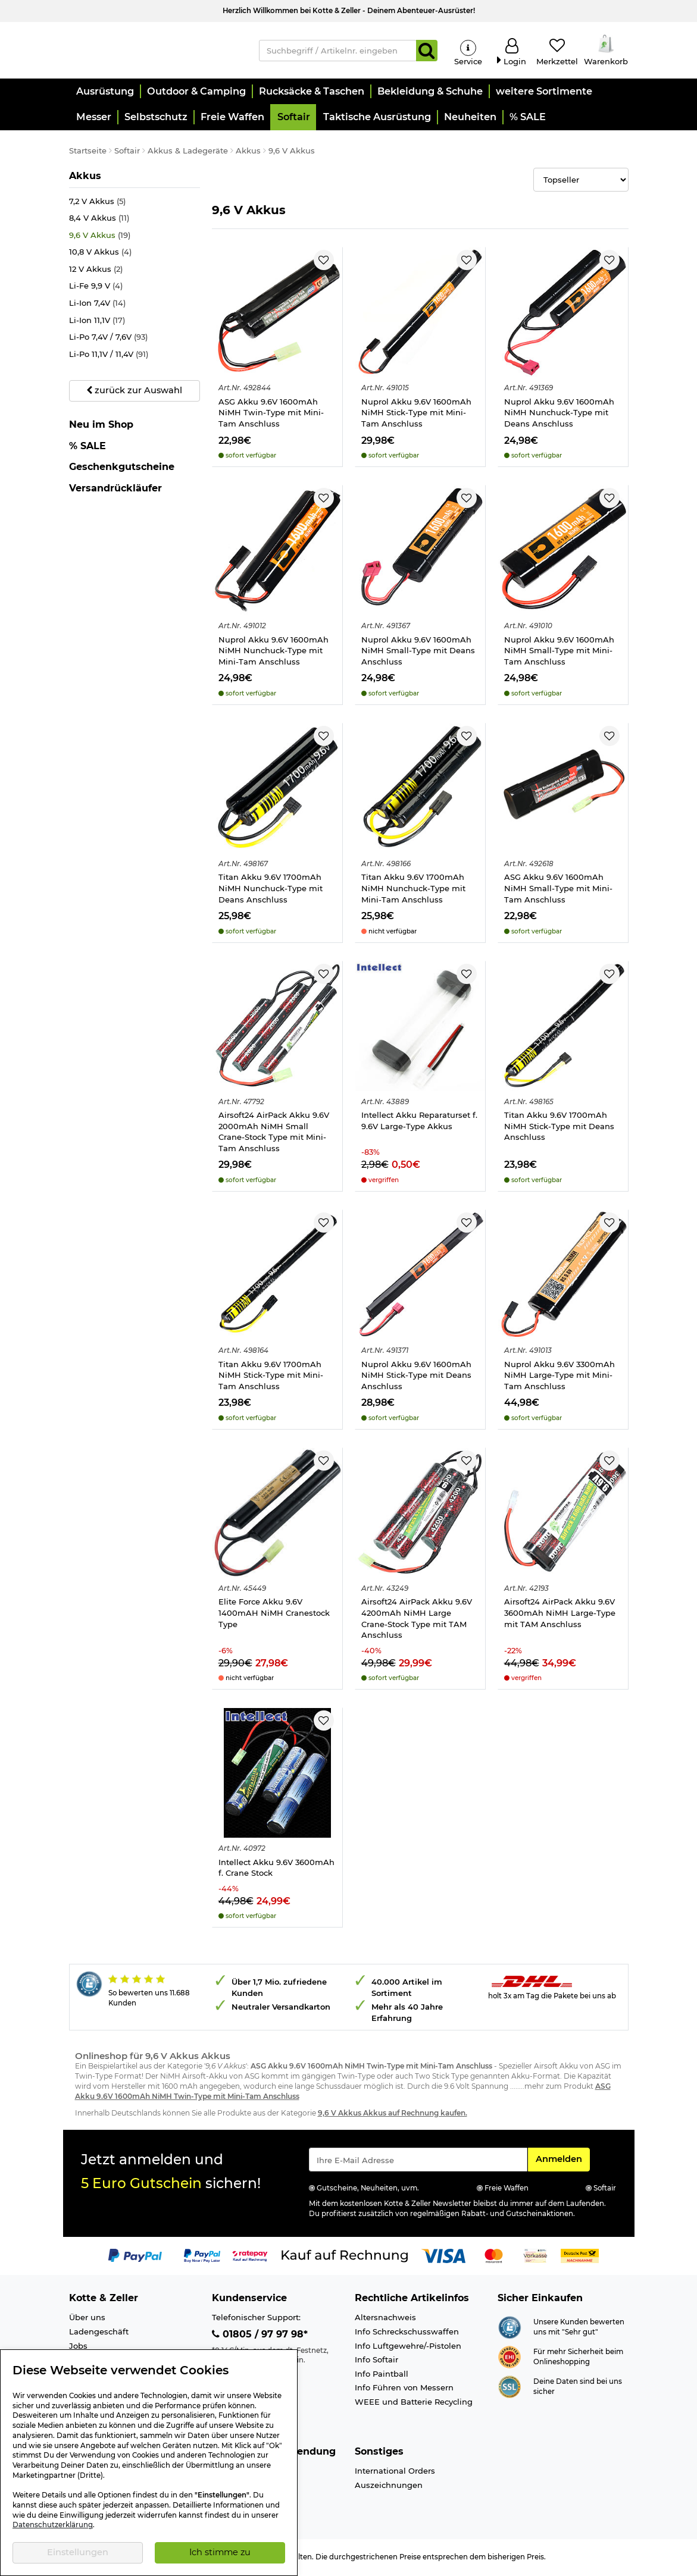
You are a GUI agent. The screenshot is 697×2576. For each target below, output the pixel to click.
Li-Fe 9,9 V (96, 287)
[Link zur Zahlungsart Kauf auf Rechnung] (345, 2256)
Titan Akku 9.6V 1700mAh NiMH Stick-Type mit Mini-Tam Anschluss (270, 1376)
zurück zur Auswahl (134, 392)
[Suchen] (427, 51)
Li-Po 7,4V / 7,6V (108, 338)
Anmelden (562, 2160)
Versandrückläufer (115, 489)
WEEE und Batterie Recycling (414, 2403)
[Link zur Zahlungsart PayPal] (135, 2256)
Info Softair (376, 2361)
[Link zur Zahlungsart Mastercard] (493, 2256)
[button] (104, 93)
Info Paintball (381, 2375)
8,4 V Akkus (99, 219)
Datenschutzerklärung (52, 2525)
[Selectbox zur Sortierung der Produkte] (581, 181)
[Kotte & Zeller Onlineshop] (155, 50)
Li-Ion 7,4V (97, 305)
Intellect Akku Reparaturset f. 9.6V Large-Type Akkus (419, 1122)
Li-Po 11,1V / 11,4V (108, 355)
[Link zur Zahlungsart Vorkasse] (535, 2256)
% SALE (87, 447)
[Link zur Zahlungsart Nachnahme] (580, 2256)
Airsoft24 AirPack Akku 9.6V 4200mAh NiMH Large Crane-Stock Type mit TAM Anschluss (416, 1620)
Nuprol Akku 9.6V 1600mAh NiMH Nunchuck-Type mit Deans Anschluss (559, 414)
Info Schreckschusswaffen (407, 2333)
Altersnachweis (385, 2319)
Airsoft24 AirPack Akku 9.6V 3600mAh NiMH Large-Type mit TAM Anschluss (559, 1614)
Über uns (87, 2319)
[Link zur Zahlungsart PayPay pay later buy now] (202, 2256)
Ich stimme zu (220, 2552)
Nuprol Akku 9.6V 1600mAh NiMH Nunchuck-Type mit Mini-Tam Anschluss (273, 651)
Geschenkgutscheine (121, 468)
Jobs (78, 2347)
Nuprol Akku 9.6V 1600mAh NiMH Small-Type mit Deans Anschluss (418, 651)
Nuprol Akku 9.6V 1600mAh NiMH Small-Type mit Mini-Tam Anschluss (559, 651)
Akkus (93, 177)
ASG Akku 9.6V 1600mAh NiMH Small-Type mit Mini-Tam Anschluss (558, 889)
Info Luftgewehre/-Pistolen (408, 2347)
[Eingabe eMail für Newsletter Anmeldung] (418, 2161)
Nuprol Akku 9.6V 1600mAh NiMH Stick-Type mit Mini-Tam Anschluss (416, 414)
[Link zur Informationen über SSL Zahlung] (509, 2387)
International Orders (395, 2472)
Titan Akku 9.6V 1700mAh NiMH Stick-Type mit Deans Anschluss (559, 1127)
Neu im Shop (101, 426)
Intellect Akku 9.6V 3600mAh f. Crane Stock (276, 1869)
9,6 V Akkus (99, 237)
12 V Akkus (96, 271)
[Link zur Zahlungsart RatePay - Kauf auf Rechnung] (250, 2256)
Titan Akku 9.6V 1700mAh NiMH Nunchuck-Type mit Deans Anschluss (270, 889)
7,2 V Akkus (97, 203)
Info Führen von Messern (404, 2389)
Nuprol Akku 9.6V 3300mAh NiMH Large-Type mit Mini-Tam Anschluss (559, 1376)
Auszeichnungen (389, 2487)
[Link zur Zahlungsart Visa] (443, 2256)
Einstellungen (77, 2552)
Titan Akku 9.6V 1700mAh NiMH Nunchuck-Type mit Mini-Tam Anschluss (413, 889)
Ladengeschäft (99, 2333)
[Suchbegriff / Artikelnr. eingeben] (337, 51)
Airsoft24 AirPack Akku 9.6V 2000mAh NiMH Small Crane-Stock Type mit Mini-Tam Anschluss (273, 1133)
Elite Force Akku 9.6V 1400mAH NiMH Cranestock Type (274, 1614)
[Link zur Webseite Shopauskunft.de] (509, 2328)
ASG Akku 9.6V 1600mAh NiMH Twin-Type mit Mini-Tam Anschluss (271, 414)
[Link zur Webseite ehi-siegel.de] (509, 2357)
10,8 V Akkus (100, 253)
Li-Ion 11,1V (97, 321)
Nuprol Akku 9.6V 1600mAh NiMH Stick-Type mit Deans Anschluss (416, 1376)
